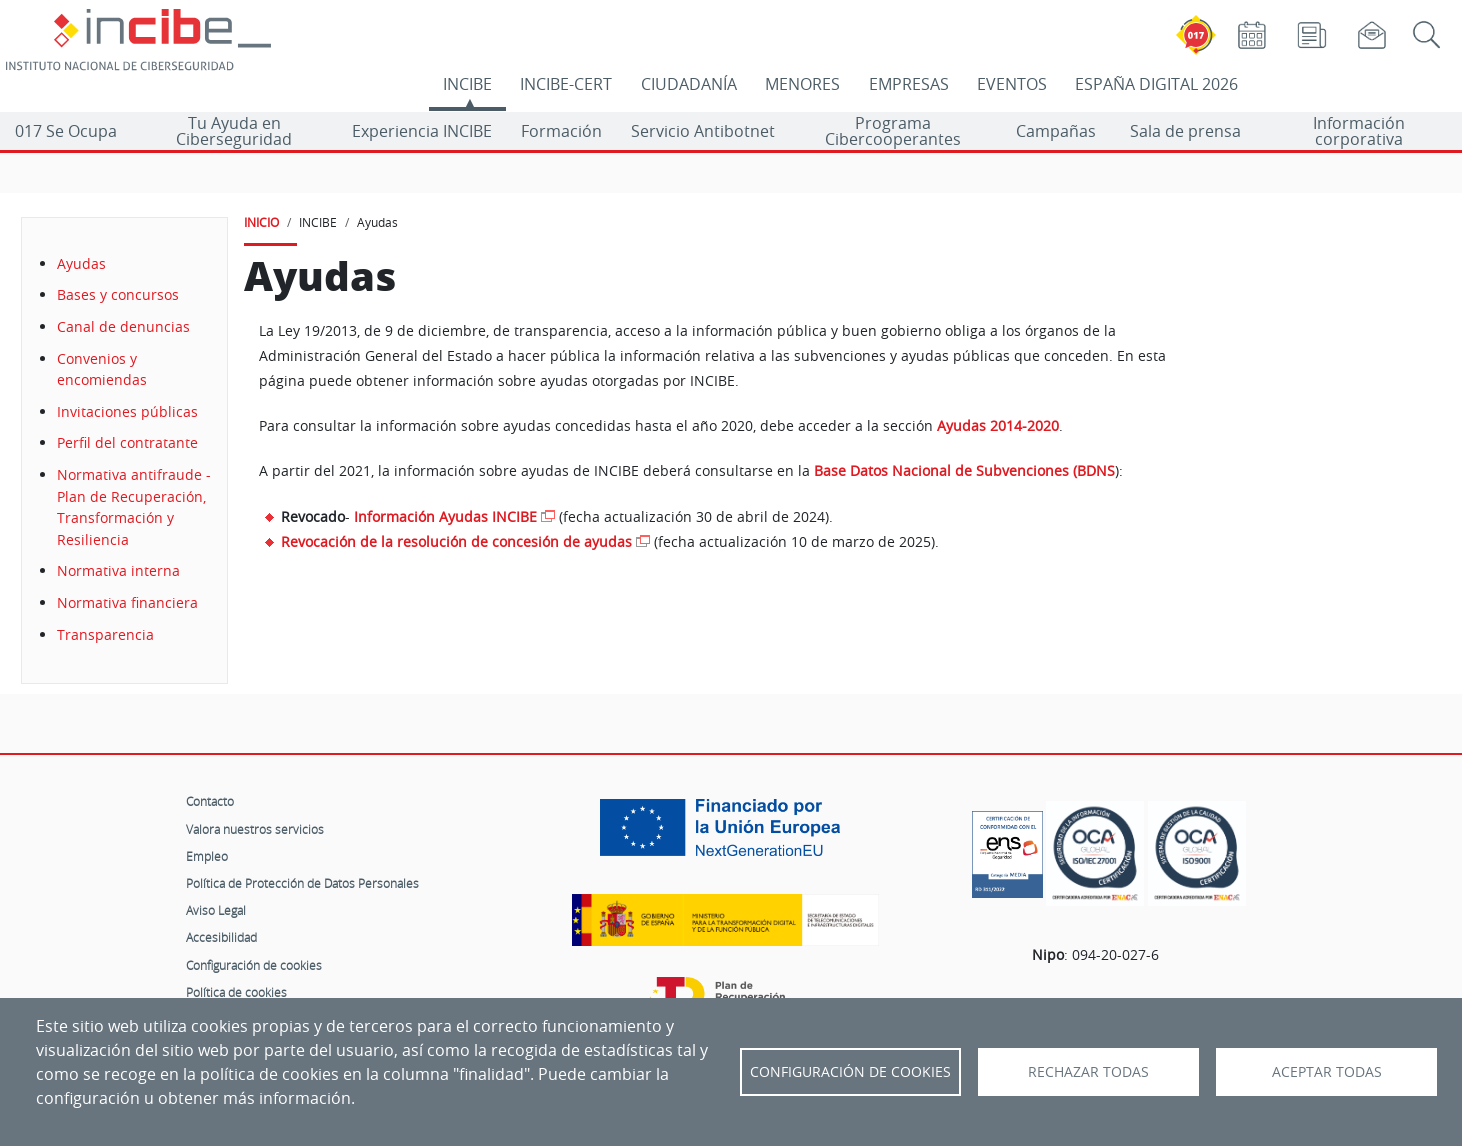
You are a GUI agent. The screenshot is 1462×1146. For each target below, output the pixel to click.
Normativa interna (118, 570)
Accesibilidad (221, 937)
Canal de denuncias (123, 326)
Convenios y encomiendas (102, 369)
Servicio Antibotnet (703, 131)
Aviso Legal (216, 910)
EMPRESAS (909, 84)
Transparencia (105, 634)
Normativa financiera (127, 602)
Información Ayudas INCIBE (445, 516)
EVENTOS (1012, 84)
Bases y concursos (118, 294)
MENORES (802, 84)
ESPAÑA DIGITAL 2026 (1156, 84)
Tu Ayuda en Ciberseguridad (234, 131)
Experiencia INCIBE (422, 131)
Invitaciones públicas (127, 411)
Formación (561, 131)
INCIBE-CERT (566, 84)
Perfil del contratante (127, 442)
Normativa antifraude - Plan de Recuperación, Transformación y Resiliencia (134, 507)
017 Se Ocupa (66, 131)
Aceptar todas (1327, 1072)
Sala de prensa (1185, 131)
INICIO (261, 222)
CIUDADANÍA (689, 84)
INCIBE (467, 84)
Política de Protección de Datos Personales (302, 883)
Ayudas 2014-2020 (998, 426)
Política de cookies (236, 992)
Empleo (207, 856)
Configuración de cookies (254, 965)
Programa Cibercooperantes (893, 131)
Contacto (210, 801)
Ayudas (81, 263)
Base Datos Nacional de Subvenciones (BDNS (964, 471)
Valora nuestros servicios (255, 829)
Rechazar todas (1088, 1072)
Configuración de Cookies (850, 1072)
